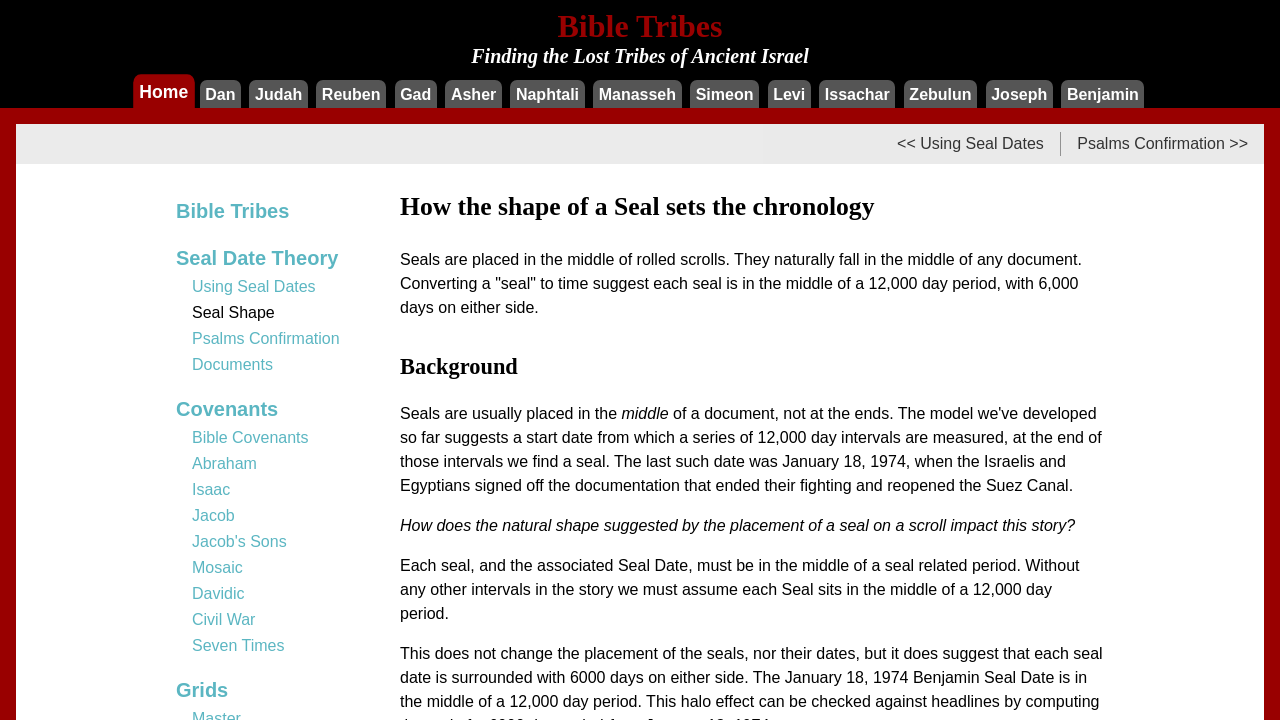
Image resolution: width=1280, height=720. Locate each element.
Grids (202, 690)
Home (163, 91)
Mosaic (217, 567)
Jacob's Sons (239, 541)
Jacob (213, 515)
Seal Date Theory (257, 258)
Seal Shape (233, 312)
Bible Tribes (232, 211)
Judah (278, 94)
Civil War (223, 619)
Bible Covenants (250, 437)
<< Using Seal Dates (970, 143)
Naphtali (547, 94)
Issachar (857, 94)
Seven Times (238, 645)
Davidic (218, 593)
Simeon (725, 94)
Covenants (227, 409)
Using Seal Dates (254, 286)
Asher (473, 94)
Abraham (224, 463)
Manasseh (637, 94)
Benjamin (1103, 94)
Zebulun (940, 94)
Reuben (351, 94)
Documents (232, 364)
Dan (220, 94)
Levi (789, 94)
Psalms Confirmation (266, 338)
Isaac (211, 489)
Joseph (1019, 94)
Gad (415, 94)
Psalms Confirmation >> (1162, 143)
